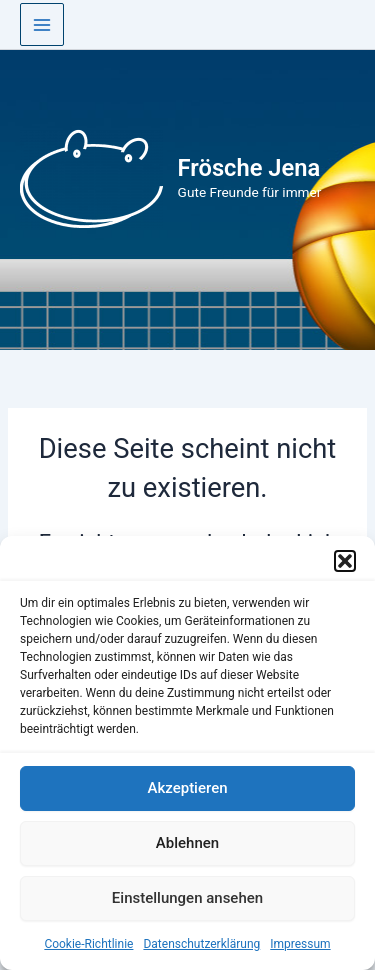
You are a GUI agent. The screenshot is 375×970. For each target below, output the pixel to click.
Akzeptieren (187, 788)
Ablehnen (187, 843)
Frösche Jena (249, 168)
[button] (345, 561)
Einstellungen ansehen (187, 898)
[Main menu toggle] (42, 25)
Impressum (300, 944)
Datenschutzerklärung (201, 944)
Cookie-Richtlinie (88, 944)
